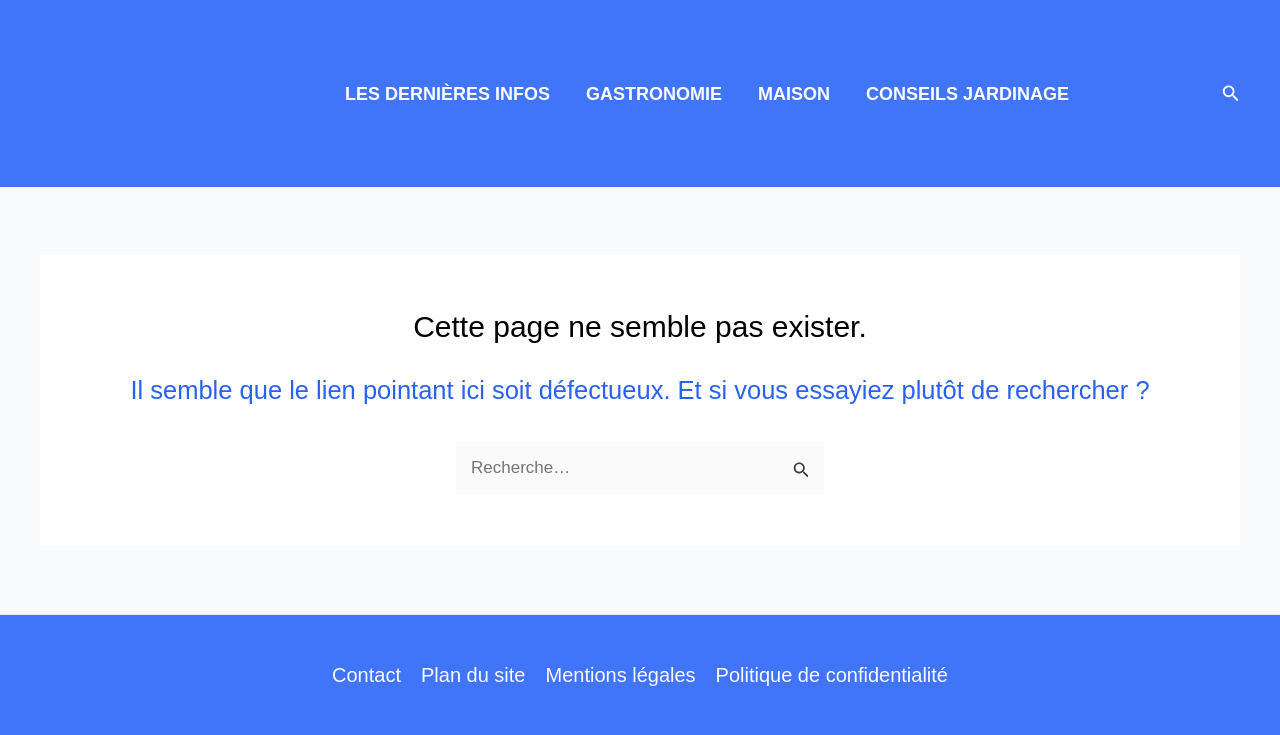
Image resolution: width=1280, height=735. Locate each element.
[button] (1231, 94)
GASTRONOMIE (654, 94)
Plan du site (473, 675)
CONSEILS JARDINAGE (967, 94)
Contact (366, 675)
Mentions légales (620, 675)
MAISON (794, 94)
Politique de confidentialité (832, 675)
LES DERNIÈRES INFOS (447, 94)
